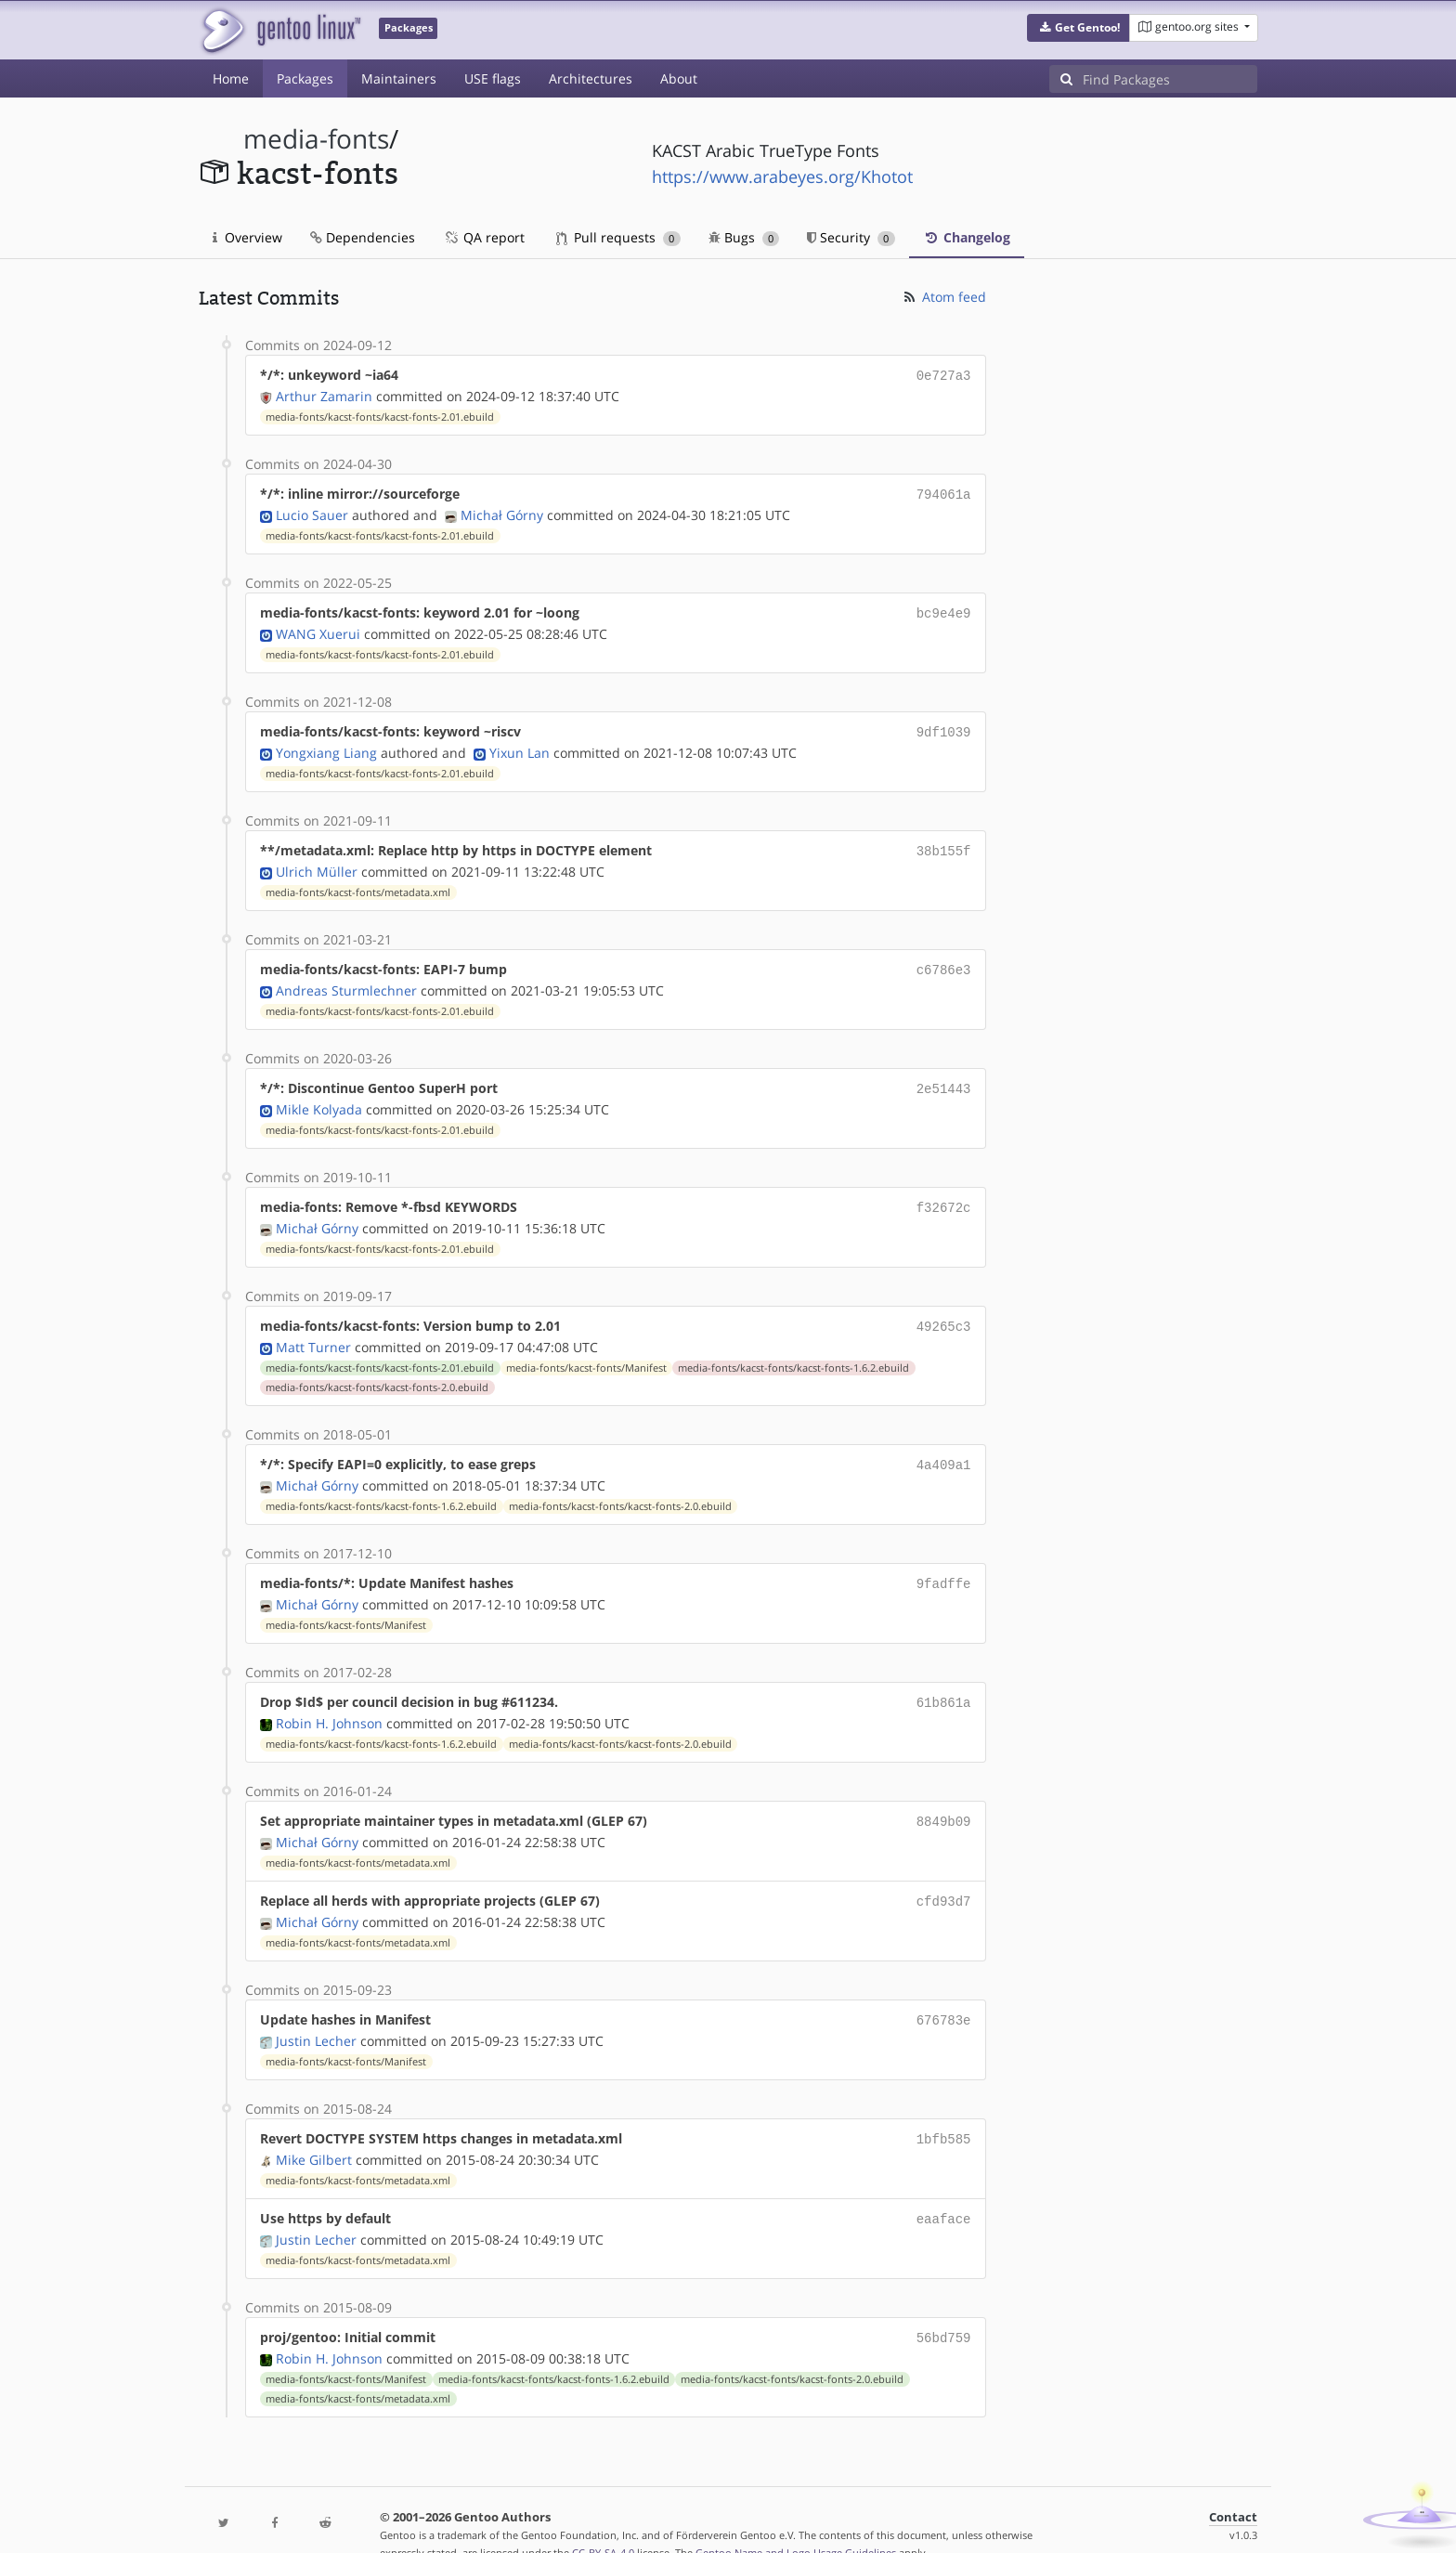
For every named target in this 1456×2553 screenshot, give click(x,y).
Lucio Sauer (312, 511)
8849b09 (943, 1798)
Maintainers (398, 78)
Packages (305, 78)
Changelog (966, 237)
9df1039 (943, 726)
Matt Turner (313, 1330)
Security (851, 237)
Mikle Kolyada (319, 1096)
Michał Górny (502, 511)
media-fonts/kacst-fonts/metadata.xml (358, 883)
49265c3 (943, 1311)
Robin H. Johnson (329, 1701)
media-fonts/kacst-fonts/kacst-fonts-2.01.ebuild (380, 415)
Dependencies (362, 237)
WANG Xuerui (318, 628)
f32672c (943, 1194)
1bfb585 (943, 2110)
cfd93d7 (943, 1876)
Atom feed (944, 297)
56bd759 (943, 2305)
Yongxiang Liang (326, 745)
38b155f (943, 843)
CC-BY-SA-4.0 (603, 2519)
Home (231, 78)
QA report (484, 237)
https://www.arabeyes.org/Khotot (782, 176)
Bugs (744, 237)
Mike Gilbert (314, 2130)
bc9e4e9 (943, 609)
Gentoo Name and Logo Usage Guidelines (796, 2519)
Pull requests (618, 237)
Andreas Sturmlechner (346, 979)
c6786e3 (943, 960)
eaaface (943, 2188)
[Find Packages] (1170, 79)
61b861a (943, 1681)
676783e (943, 1993)
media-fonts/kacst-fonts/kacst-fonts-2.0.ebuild (377, 1370)
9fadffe (943, 1564)
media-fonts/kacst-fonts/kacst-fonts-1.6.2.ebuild (793, 1351)
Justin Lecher (316, 2013)
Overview (247, 237)
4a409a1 (943, 1447)
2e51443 (943, 1077)
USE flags (492, 78)
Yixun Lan (519, 745)
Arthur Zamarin (324, 394)
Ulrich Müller (317, 862)
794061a (943, 492)
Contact (1233, 2484)
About (678, 78)
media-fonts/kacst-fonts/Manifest (586, 1351)
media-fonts (316, 139)
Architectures (590, 78)
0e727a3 (943, 375)
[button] (1078, 28)
